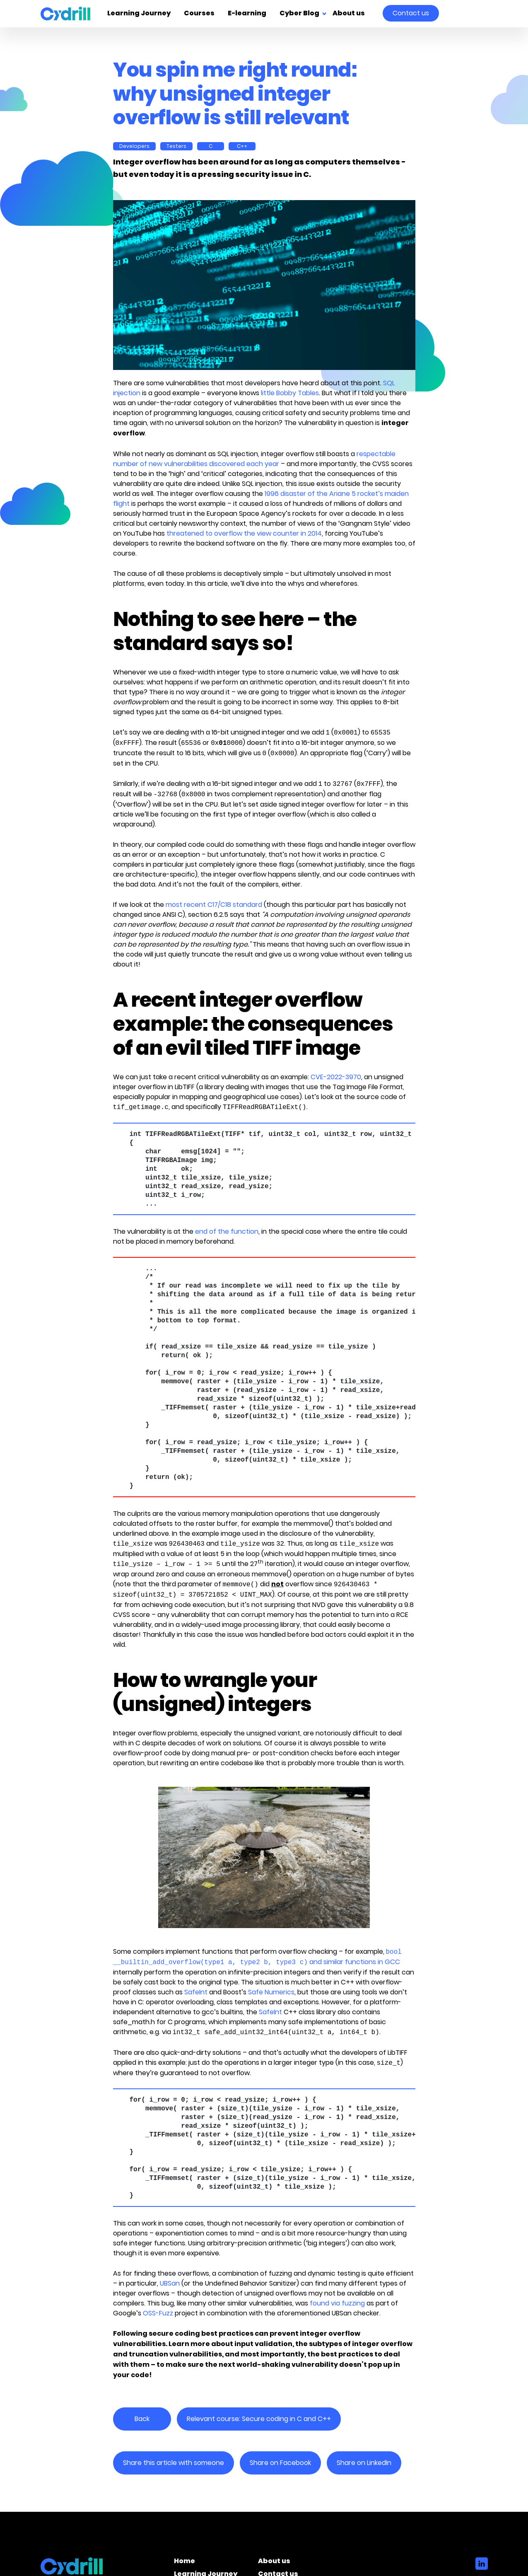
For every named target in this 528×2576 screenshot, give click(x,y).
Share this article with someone (173, 2462)
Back (142, 2419)
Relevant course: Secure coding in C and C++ (259, 2419)
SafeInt (195, 1992)
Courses (199, 13)
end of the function (226, 1231)
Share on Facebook (280, 2462)
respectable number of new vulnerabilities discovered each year (254, 459)
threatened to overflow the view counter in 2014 (244, 533)
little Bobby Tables (290, 393)
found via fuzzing (337, 2303)
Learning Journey (139, 13)
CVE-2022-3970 (336, 1077)
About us (349, 13)
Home (184, 2562)
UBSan (170, 2283)
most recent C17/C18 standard (214, 904)
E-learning (247, 13)
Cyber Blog (299, 13)
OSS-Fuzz (158, 2313)
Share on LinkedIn (364, 2462)
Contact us (411, 13)
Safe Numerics (271, 1992)
